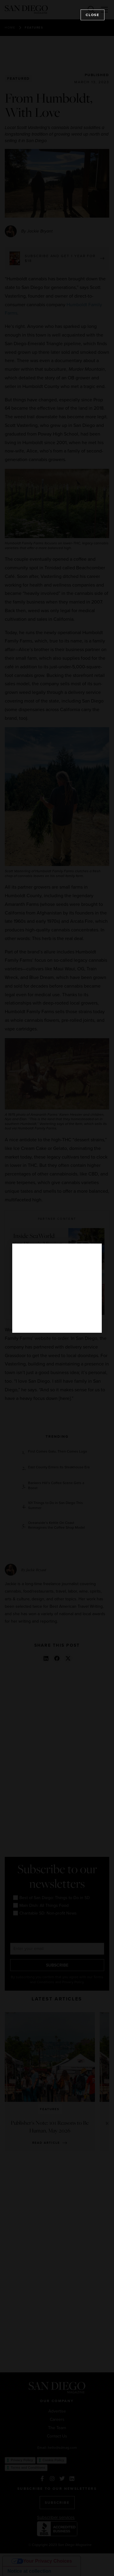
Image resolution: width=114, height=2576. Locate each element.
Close (92, 14)
